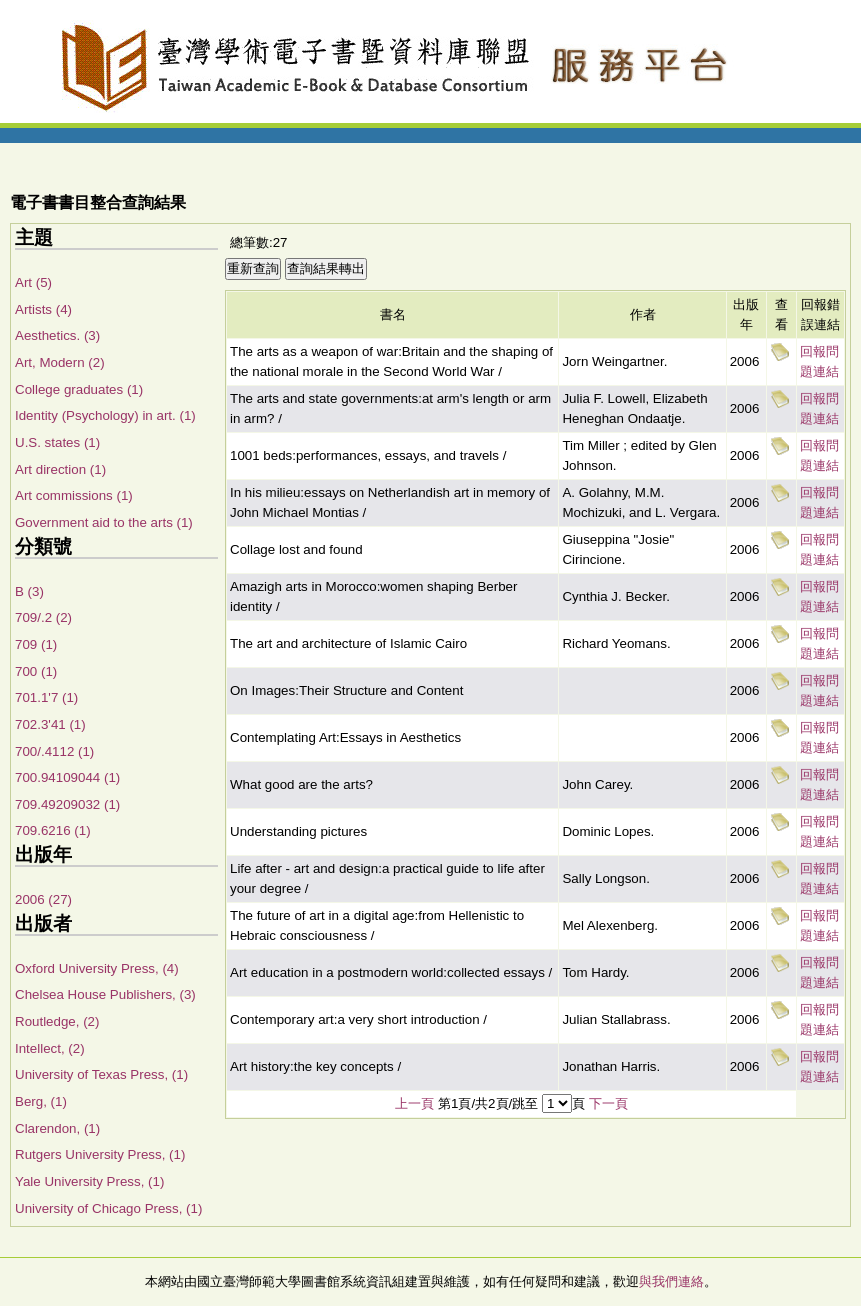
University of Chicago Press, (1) (108, 1208)
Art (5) (33, 282)
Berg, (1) (41, 1101)
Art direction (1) (60, 469)
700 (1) (36, 671)
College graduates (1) (79, 389)
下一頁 (608, 1103)
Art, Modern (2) (60, 362)
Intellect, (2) (50, 1048)
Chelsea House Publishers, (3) (105, 994)
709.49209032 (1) (67, 804)
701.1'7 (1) (46, 697)
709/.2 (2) (43, 617)
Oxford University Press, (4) (97, 968)
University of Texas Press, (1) (101, 1074)
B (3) (29, 591)
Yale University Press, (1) (89, 1181)
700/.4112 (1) (54, 751)
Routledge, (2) (57, 1021)
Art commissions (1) (74, 495)
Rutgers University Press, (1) (100, 1154)
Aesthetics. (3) (57, 335)
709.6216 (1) (53, 830)
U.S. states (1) (57, 442)
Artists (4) (43, 309)
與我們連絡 (671, 1281)
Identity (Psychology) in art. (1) (105, 415)
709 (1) (36, 644)
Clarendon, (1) (57, 1128)
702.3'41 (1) (50, 724)
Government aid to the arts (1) (104, 522)
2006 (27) (43, 899)
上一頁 (414, 1103)
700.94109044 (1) (67, 777)
